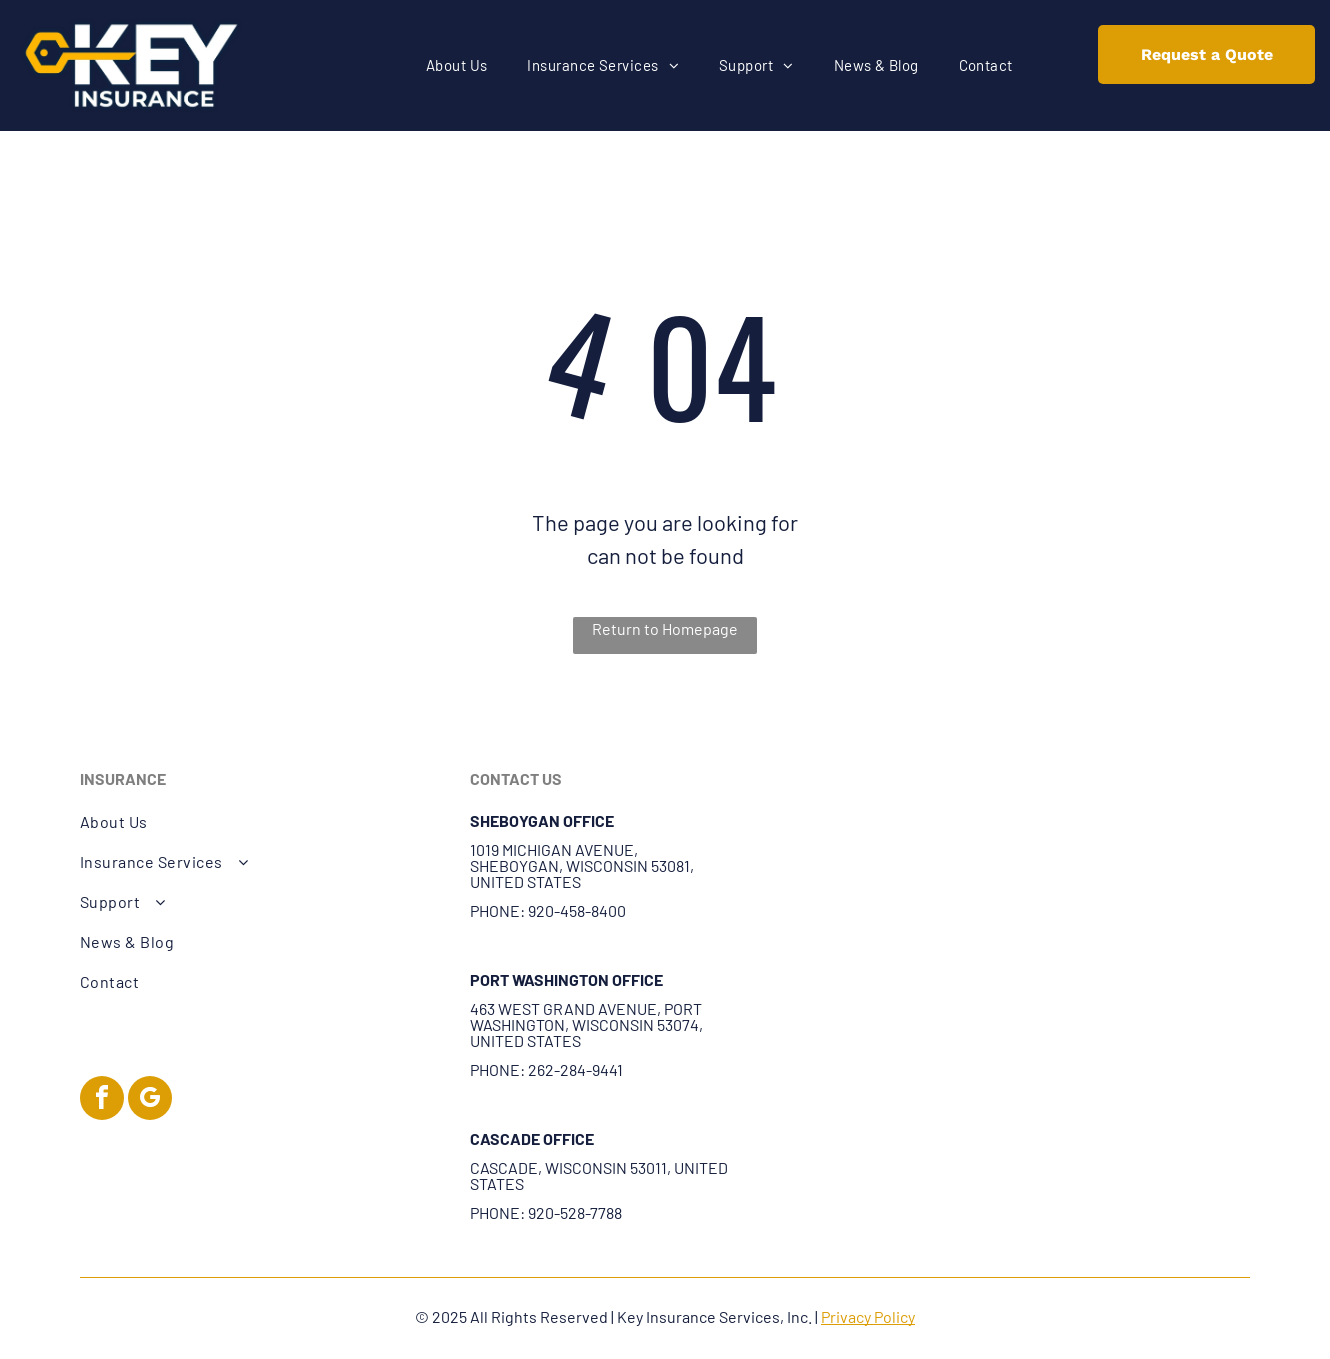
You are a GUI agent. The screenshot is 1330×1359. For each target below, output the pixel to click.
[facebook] (102, 1100)
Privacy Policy (868, 1316)
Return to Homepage (665, 628)
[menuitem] (457, 65)
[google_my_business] (150, 1100)
